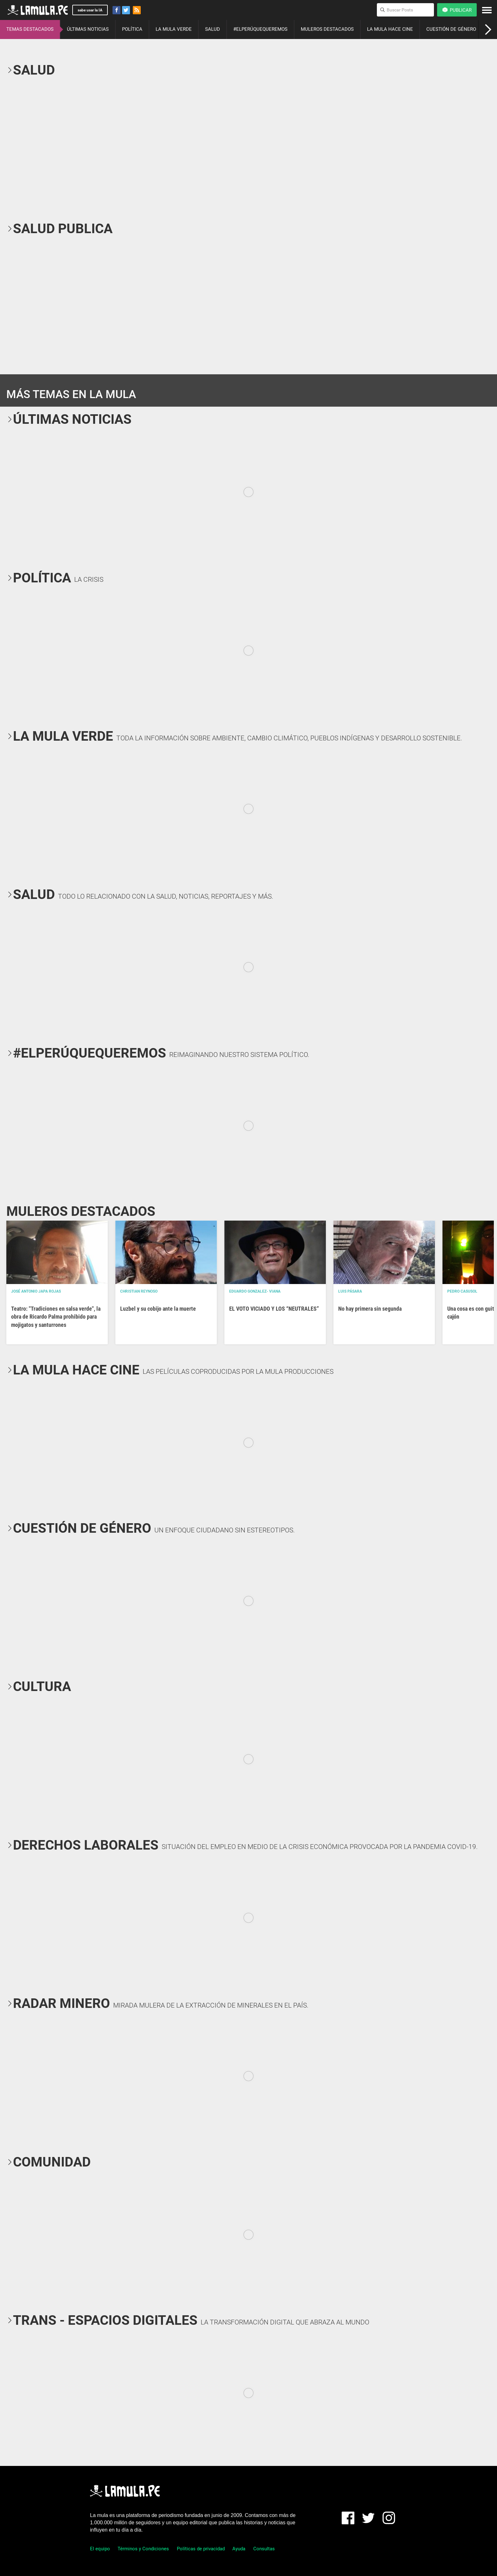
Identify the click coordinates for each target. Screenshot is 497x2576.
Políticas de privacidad (201, 2549)
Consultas (264, 2549)
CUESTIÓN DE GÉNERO (451, 29)
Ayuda (238, 2549)
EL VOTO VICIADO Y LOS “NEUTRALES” (274, 1308)
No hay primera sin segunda (370, 1308)
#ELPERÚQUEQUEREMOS (260, 29)
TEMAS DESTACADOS (30, 29)
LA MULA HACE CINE (390, 29)
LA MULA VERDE (174, 29)
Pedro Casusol (462, 1291)
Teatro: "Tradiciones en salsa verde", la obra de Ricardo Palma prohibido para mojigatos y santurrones (55, 1316)
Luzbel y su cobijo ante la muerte (158, 1308)
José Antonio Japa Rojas (36, 1291)
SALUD (212, 29)
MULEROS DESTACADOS (327, 29)
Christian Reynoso (139, 1291)
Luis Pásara (350, 1291)
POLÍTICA (132, 29)
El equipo (100, 2549)
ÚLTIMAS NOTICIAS (88, 29)
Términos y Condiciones (143, 2549)
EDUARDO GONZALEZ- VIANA (255, 1291)
